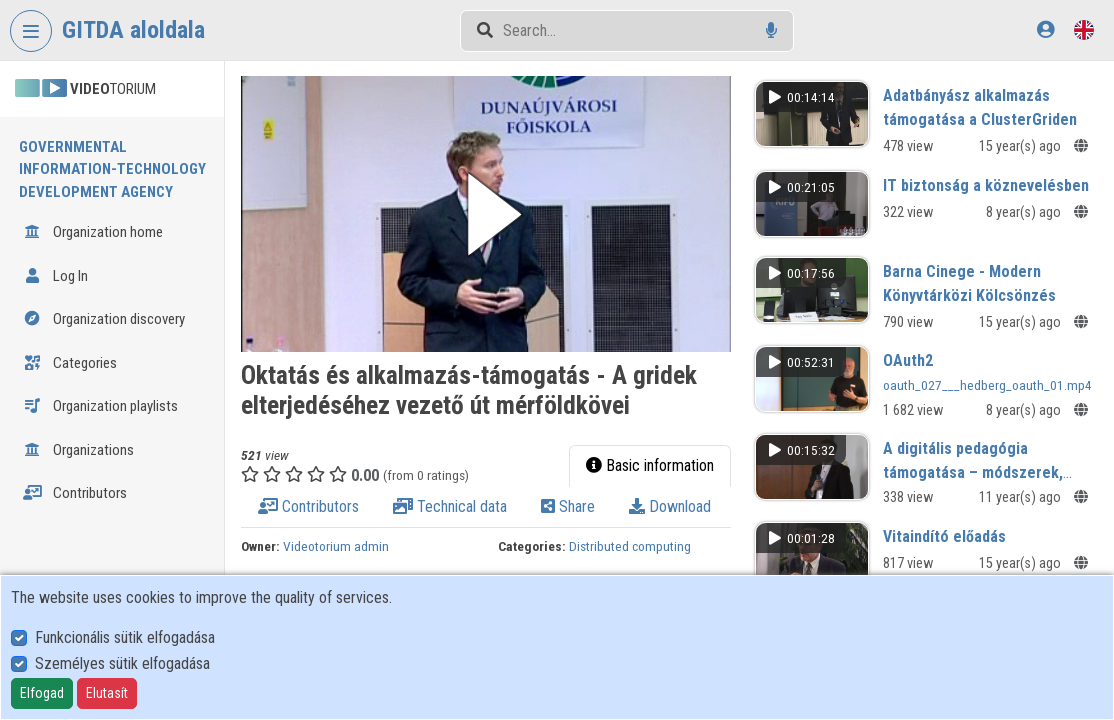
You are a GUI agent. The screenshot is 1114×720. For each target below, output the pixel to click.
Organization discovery (104, 319)
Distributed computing (630, 546)
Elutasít (107, 693)
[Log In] (1045, 29)
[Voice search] (771, 30)
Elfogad (42, 693)
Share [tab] (568, 506)
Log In (55, 276)
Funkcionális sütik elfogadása (125, 637)
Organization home (93, 232)
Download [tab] (670, 506)
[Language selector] (1084, 29)
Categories (70, 363)
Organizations (78, 450)
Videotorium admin (336, 546)
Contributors (75, 493)
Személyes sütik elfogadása (122, 663)
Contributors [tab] (308, 506)
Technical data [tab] (450, 506)
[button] (486, 214)
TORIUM (85, 89)
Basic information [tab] (650, 465)
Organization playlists (100, 406)
